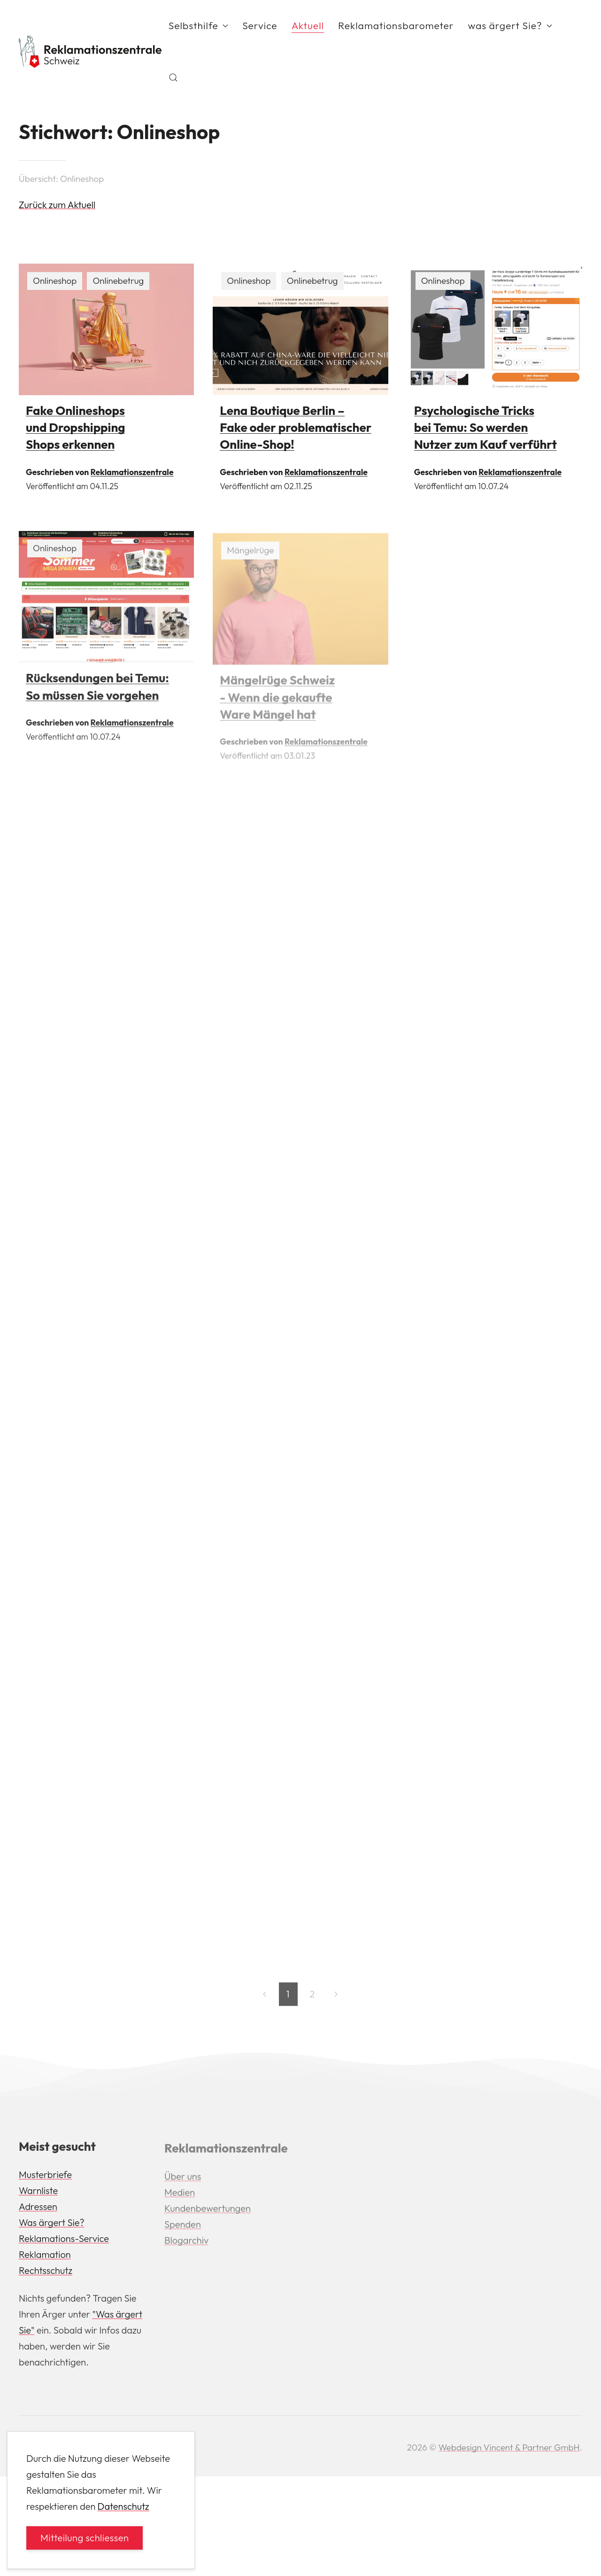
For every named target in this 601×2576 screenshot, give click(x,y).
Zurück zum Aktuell (57, 205)
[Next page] (336, 1997)
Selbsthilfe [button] (198, 25)
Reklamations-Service (64, 2241)
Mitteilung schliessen (84, 2538)
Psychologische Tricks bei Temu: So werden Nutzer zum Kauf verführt (485, 428)
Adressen (38, 2209)
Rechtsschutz (45, 2273)
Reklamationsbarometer (396, 25)
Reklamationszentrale (132, 472)
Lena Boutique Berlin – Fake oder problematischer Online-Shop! (295, 428)
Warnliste (38, 2193)
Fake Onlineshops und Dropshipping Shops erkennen (75, 428)
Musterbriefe (45, 2177)
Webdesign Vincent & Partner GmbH (509, 2447)
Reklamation (45, 2257)
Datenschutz (123, 2506)
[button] (173, 77)
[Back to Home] (90, 52)
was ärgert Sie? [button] (510, 25)
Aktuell (308, 25)
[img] (106, 329)
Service (259, 25)
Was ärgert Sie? (52, 2225)
